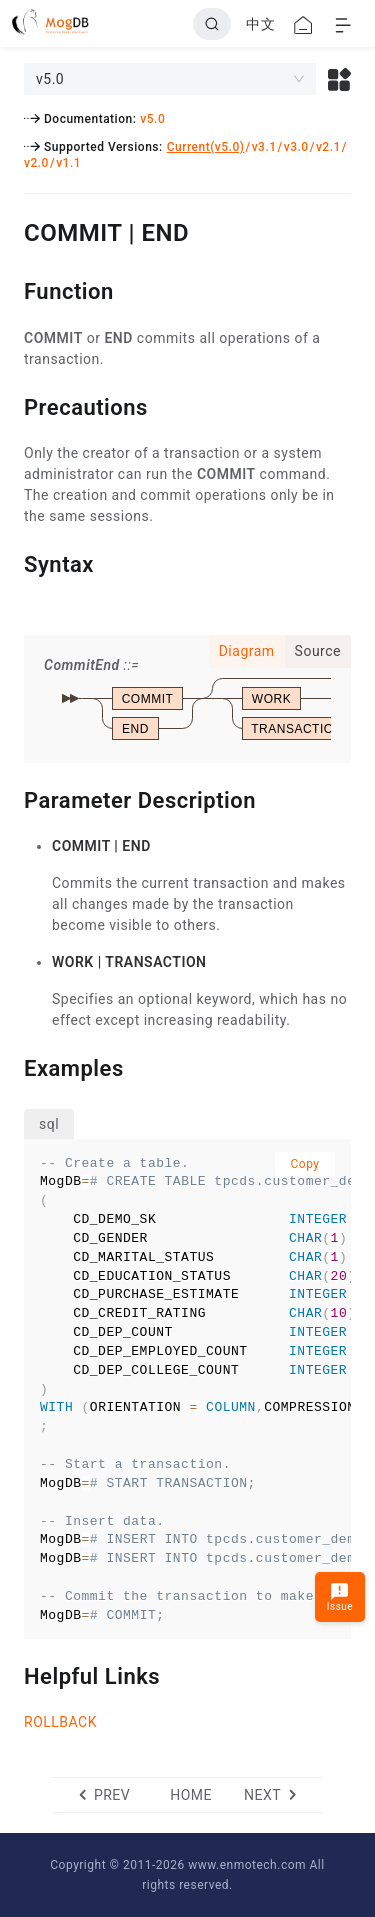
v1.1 (68, 163)
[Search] (212, 24)
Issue (340, 1596)
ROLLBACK (60, 1722)
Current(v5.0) (206, 147)
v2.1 (328, 147)
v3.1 (264, 147)
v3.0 (296, 147)
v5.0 (152, 119)
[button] (339, 79)
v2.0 (36, 163)
